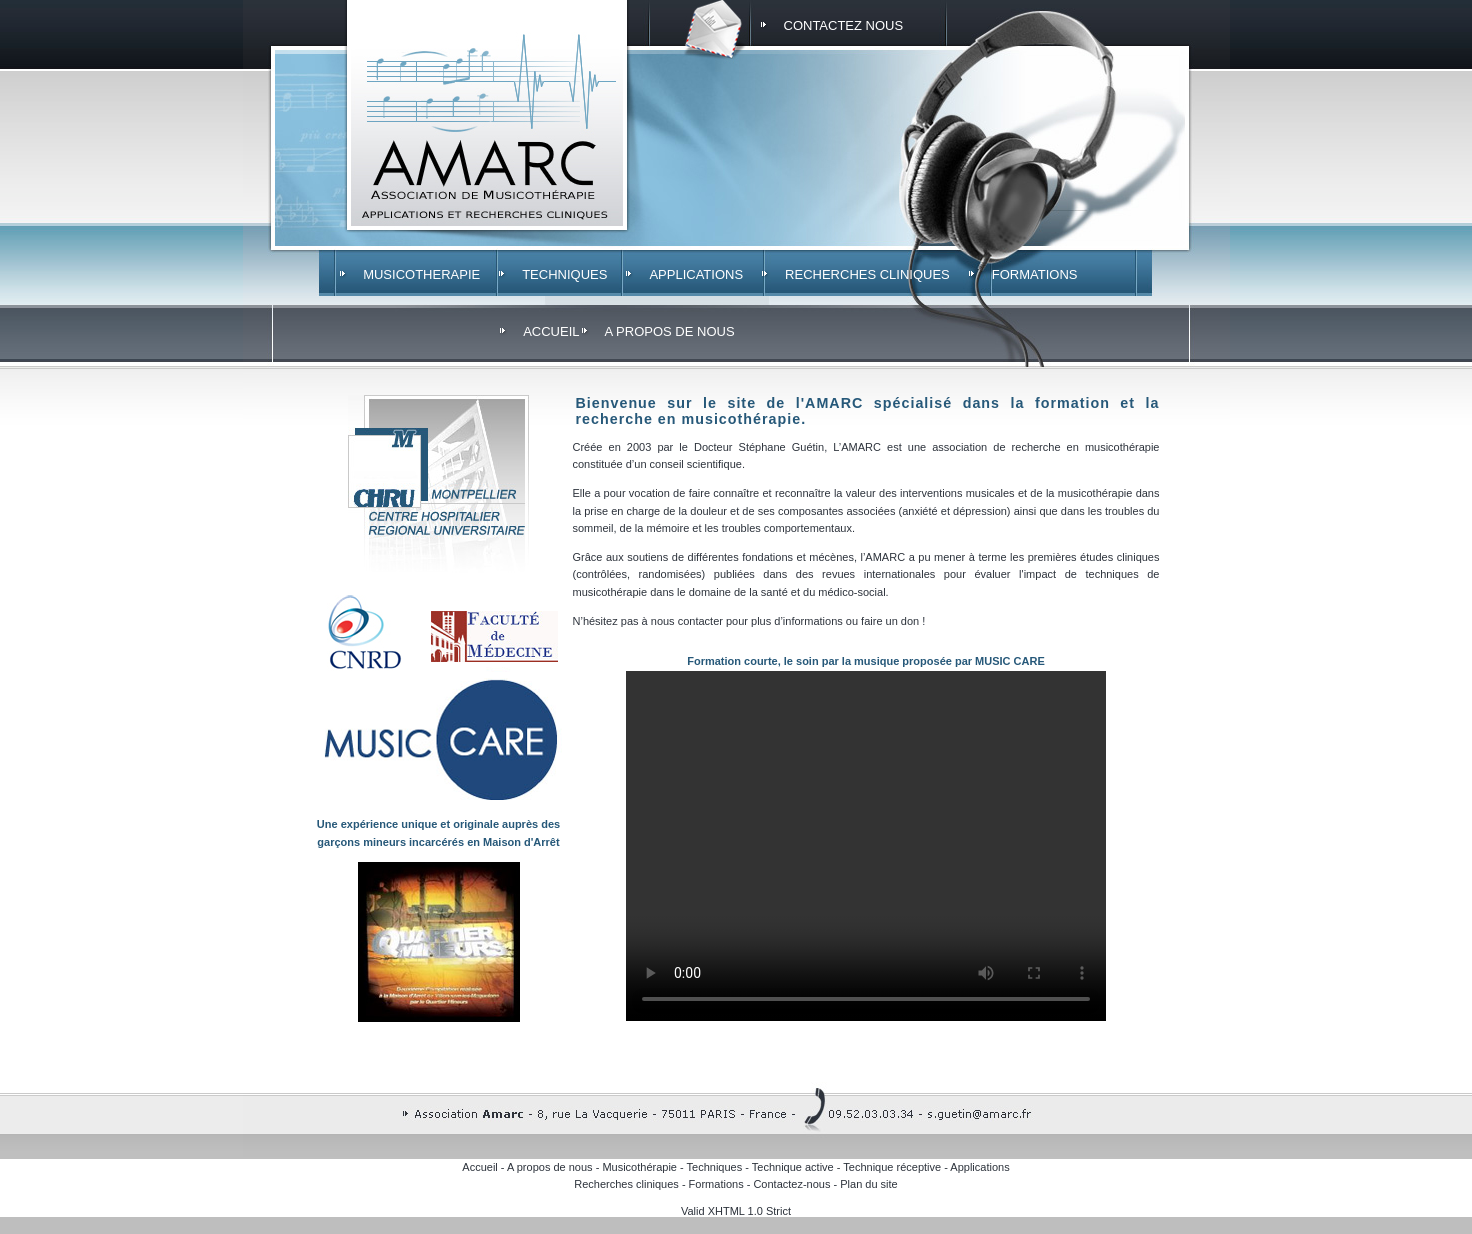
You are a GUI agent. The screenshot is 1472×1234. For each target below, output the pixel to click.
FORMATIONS (1035, 274)
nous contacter (688, 621)
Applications (979, 1167)
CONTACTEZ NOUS (844, 25)
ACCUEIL (551, 331)
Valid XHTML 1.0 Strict (736, 1211)
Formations (716, 1184)
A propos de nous (550, 1167)
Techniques (715, 1167)
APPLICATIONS (696, 274)
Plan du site (868, 1184)
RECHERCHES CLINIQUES (867, 274)
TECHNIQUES (564, 274)
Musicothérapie (639, 1167)
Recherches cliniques (626, 1184)
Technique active (793, 1167)
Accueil (479, 1167)
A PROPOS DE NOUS (670, 331)
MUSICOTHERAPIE (421, 274)
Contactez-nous (791, 1184)
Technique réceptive (892, 1167)
